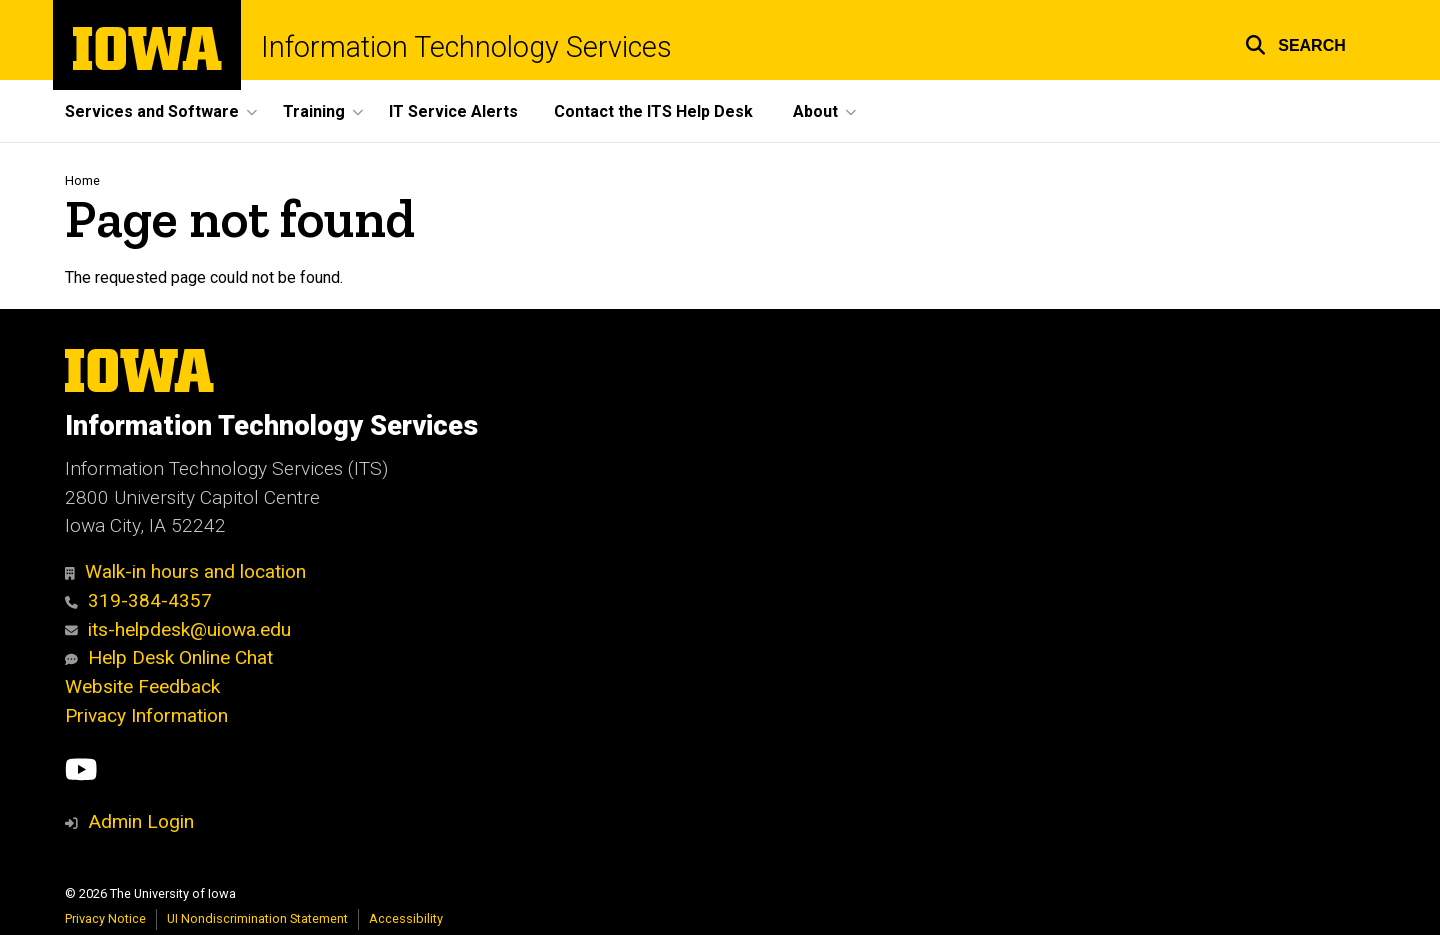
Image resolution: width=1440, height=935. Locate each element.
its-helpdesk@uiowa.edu (178, 629)
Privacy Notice (105, 918)
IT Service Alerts (453, 111)
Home (82, 180)
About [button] (815, 111)
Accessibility (406, 918)
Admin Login (141, 821)
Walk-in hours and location (185, 571)
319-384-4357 (138, 600)
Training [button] (314, 111)
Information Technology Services (466, 47)
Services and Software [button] (152, 111)
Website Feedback (142, 686)
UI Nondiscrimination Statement (257, 918)
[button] (1295, 42)
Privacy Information (146, 715)
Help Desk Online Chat (169, 657)
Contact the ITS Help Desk (653, 111)
